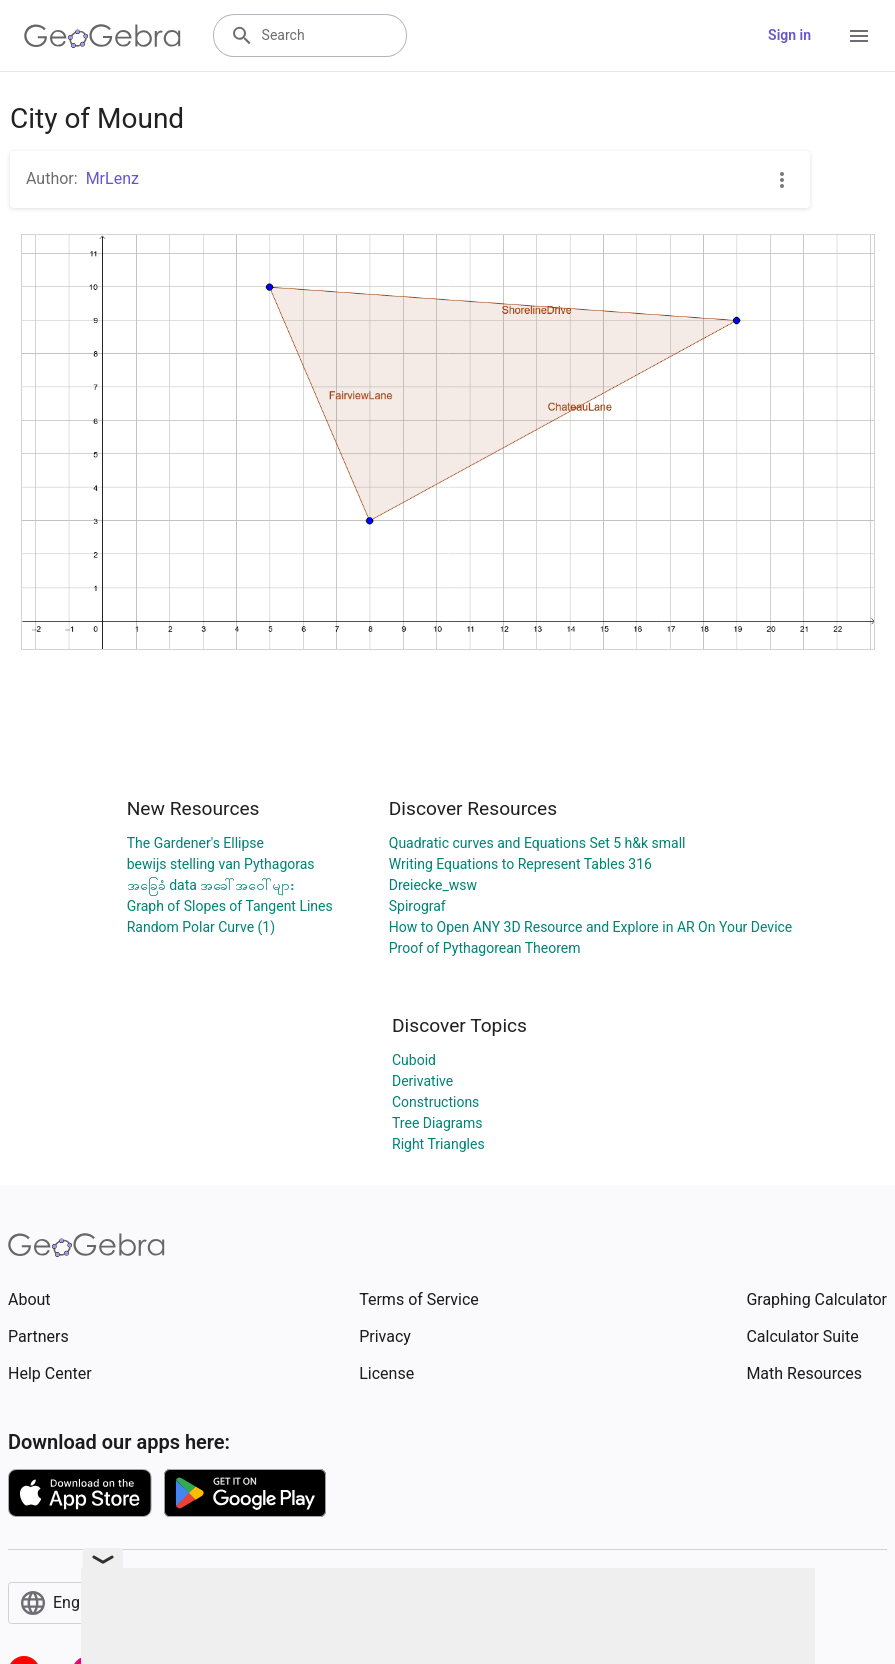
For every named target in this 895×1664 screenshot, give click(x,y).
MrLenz (112, 178)
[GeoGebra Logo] (102, 36)
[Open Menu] (859, 36)
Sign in (789, 35)
